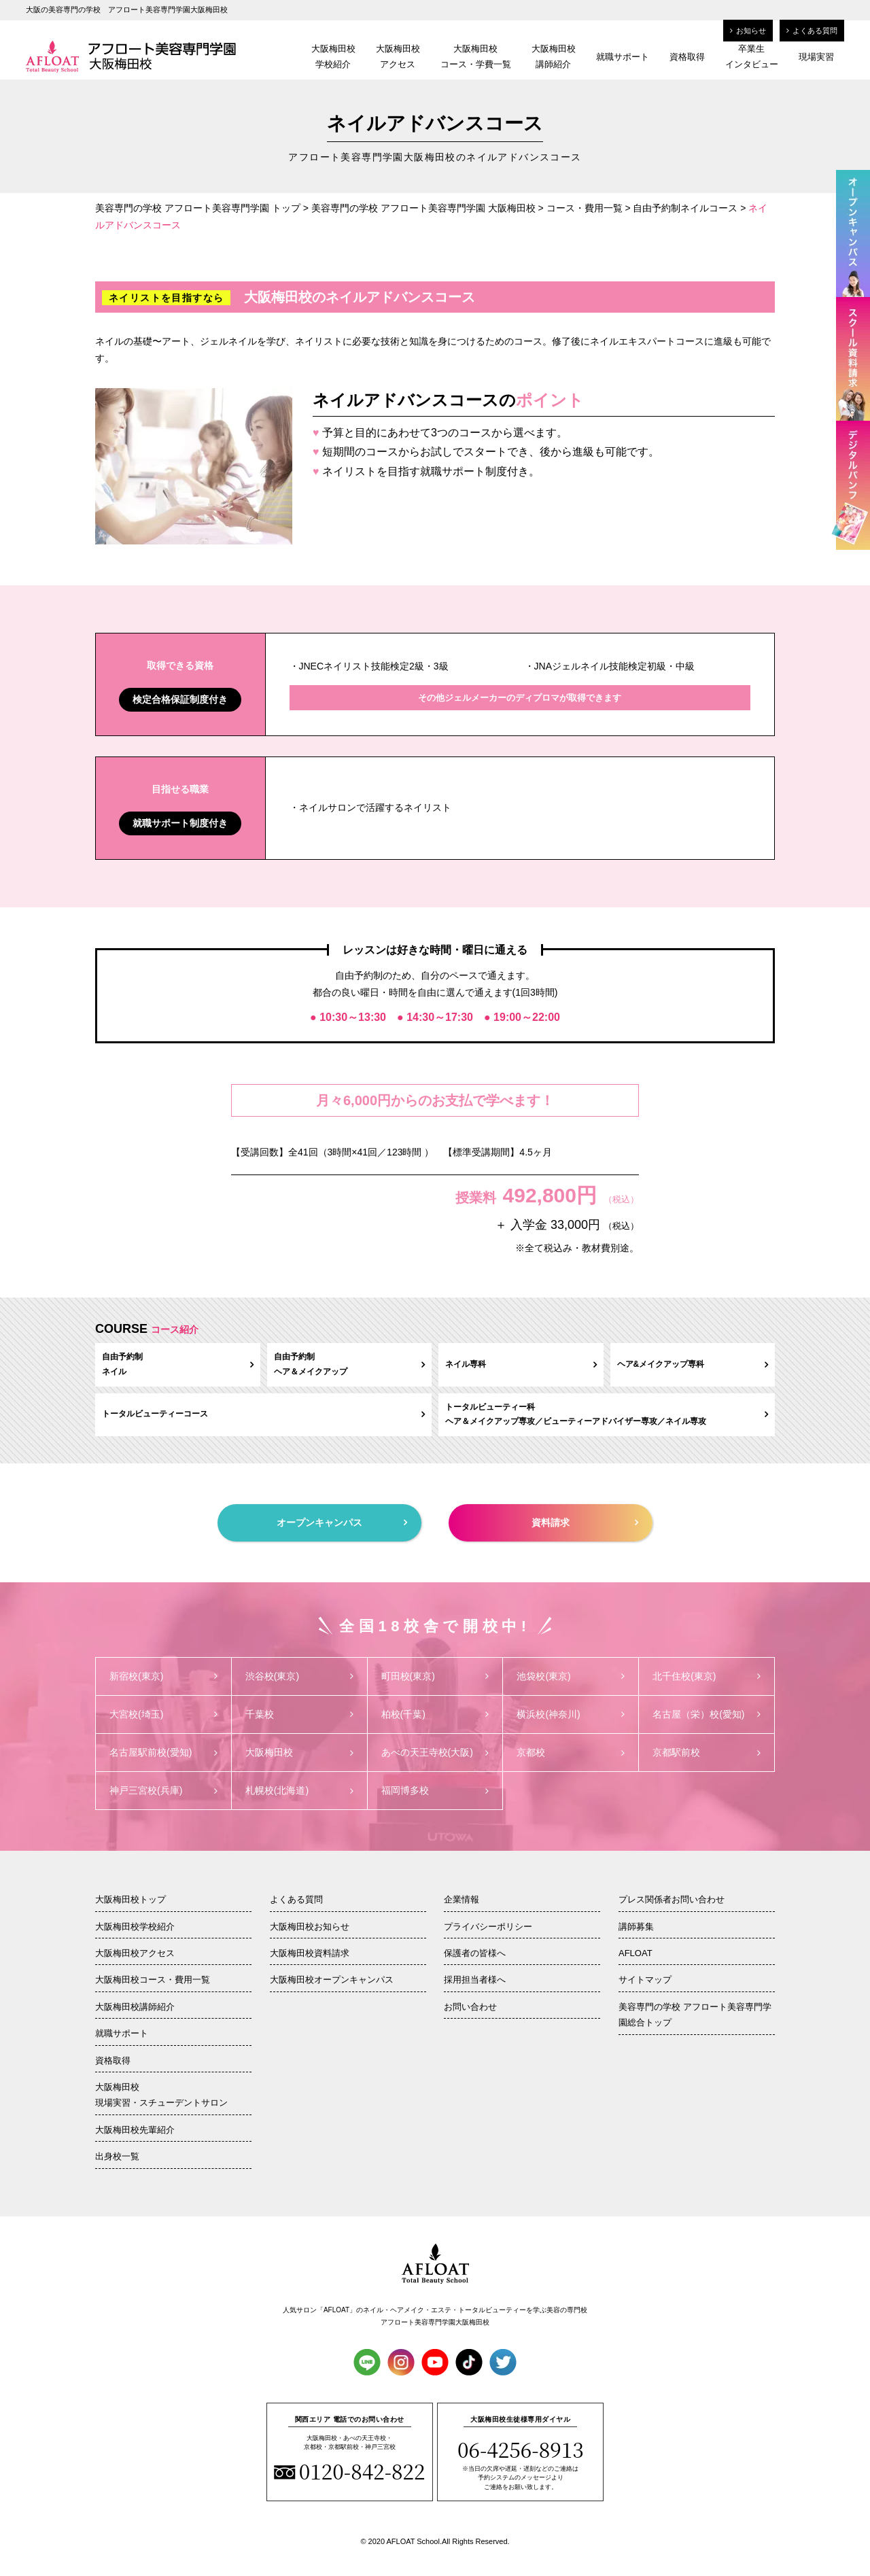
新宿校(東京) (163, 1676)
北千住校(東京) (706, 1676)
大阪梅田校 (299, 1752)
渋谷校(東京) (299, 1676)
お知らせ (748, 31)
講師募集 (636, 1926)
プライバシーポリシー (488, 1926)
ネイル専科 (521, 1364)
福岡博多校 (435, 1790)
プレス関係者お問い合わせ (672, 1899)
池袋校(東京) (571, 1676)
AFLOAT (635, 1953)
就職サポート (622, 57)
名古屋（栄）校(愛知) (706, 1714)
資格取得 (687, 57)
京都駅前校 (706, 1752)
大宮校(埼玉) (163, 1714)
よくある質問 (811, 31)
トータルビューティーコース (263, 1414)
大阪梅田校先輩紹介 (135, 2130)
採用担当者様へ (475, 1979)
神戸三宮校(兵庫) (163, 1790)
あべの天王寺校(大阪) (435, 1752)
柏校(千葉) (435, 1714)
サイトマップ (645, 1979)
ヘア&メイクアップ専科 (693, 1364)
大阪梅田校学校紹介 (333, 56)
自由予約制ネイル (178, 1364)
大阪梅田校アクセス (398, 56)
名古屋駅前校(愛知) (163, 1752)
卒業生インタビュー (751, 56)
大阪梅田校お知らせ (309, 1926)
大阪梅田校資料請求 (309, 1953)
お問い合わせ (470, 2007)
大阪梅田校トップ (130, 1899)
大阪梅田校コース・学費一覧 (475, 56)
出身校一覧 (117, 2156)
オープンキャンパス (342, 1522)
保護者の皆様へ (475, 1953)
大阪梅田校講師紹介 (554, 56)
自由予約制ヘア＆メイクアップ (349, 1364)
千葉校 (299, 1714)
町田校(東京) (435, 1676)
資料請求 (585, 1522)
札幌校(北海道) (299, 1790)
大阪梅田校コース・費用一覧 (152, 1979)
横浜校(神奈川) (571, 1714)
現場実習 (816, 57)
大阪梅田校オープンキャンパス (332, 1979)
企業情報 (461, 1899)
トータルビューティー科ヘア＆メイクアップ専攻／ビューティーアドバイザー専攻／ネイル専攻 (606, 1414)
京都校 (571, 1752)
